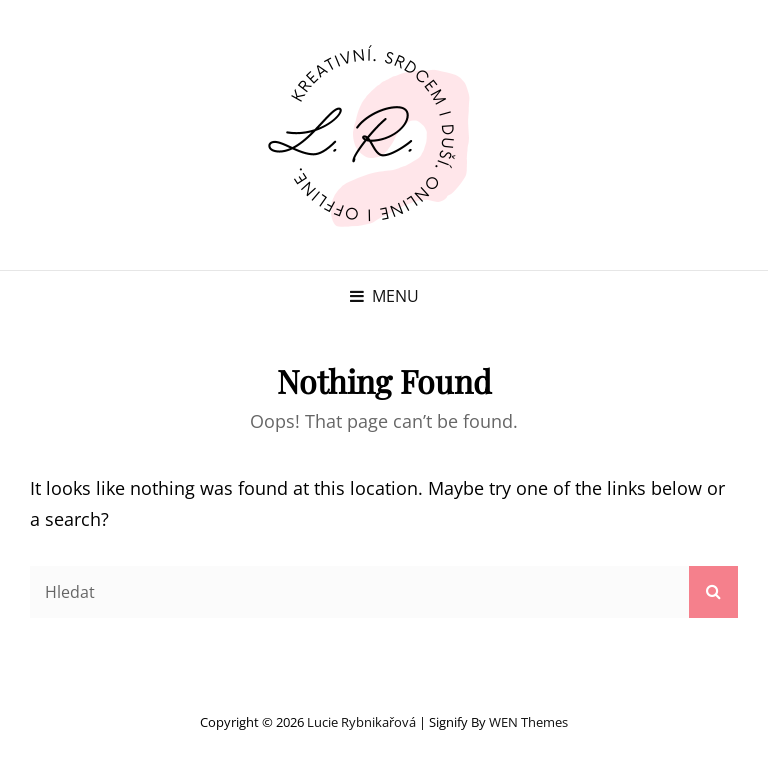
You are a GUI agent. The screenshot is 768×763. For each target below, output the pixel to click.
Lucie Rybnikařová (361, 722)
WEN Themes (528, 722)
